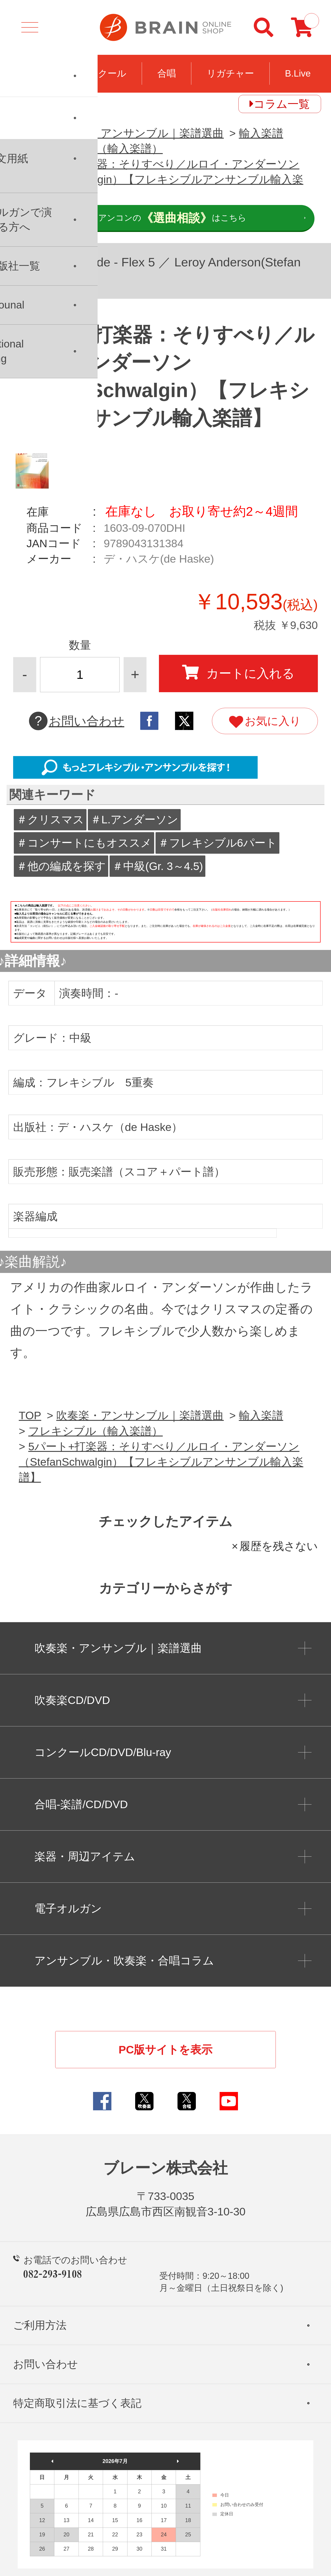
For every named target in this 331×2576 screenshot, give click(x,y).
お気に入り (265, 728)
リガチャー (230, 73)
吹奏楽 (34, 73)
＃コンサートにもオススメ (84, 849)
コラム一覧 (282, 104)
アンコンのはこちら (172, 221)
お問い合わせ (76, 728)
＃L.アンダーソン (134, 826)
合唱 (166, 73)
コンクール (102, 73)
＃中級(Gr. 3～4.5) (157, 872)
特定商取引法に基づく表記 (77, 2409)
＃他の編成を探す (61, 872)
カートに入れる (238, 679)
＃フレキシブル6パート (217, 849)
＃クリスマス (50, 826)
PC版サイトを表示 (166, 2056)
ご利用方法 (40, 2332)
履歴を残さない (278, 1553)
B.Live (298, 73)
